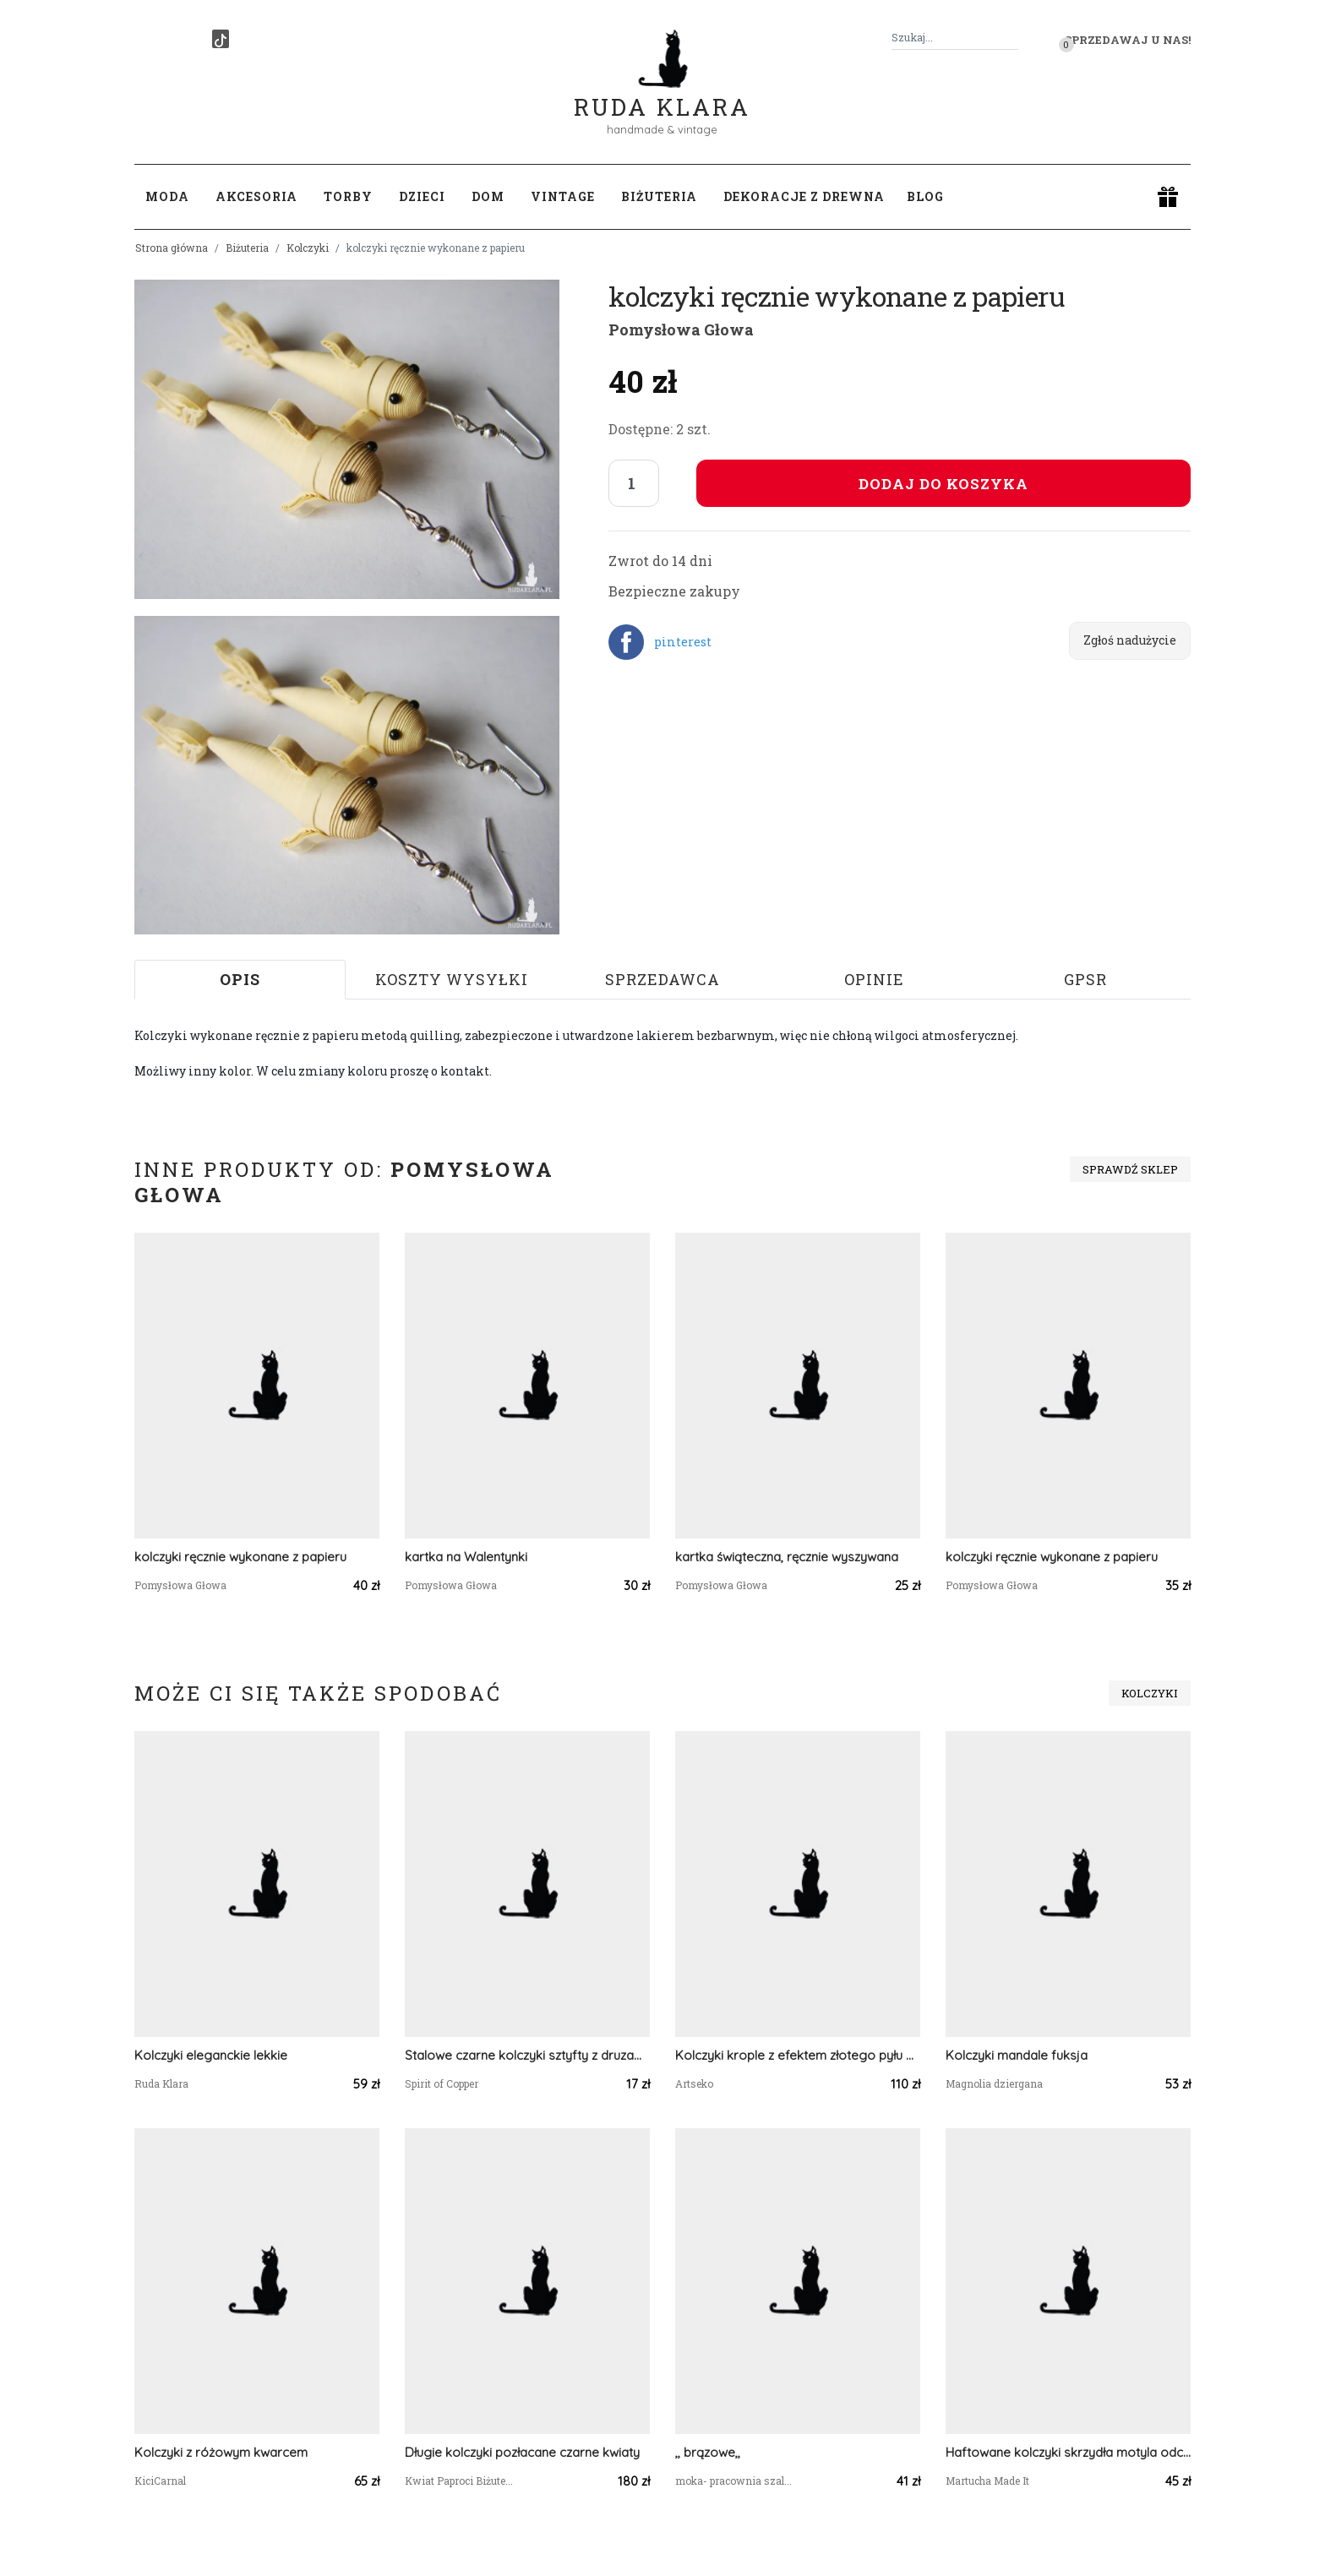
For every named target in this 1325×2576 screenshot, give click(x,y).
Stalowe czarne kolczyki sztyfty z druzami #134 (527, 2055)
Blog (925, 196)
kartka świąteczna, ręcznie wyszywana (786, 1557)
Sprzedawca (662, 979)
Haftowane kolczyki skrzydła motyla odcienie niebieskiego (1068, 2452)
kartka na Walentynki (466, 1557)
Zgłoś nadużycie (1129, 640)
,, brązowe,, (707, 2452)
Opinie (874, 979)
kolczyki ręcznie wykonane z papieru (240, 1557)
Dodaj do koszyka (943, 483)
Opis (240, 979)
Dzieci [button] (422, 196)
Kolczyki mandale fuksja (1017, 2055)
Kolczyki (307, 247)
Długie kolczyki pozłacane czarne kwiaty (522, 2452)
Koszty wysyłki (451, 979)
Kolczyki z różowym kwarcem (221, 2452)
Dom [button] (488, 196)
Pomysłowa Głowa (681, 329)
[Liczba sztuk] (633, 483)
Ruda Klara (662, 93)
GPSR (1085, 979)
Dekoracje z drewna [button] (804, 196)
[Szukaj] (1011, 37)
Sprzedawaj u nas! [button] (1128, 39)
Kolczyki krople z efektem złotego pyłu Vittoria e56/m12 (797, 2055)
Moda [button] (167, 196)
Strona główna (171, 247)
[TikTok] (220, 39)
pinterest (683, 642)
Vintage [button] (563, 196)
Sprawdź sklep (1130, 1169)
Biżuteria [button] (659, 196)
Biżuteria (247, 247)
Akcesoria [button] (256, 196)
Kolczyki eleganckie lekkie (210, 2055)
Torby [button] (348, 196)
